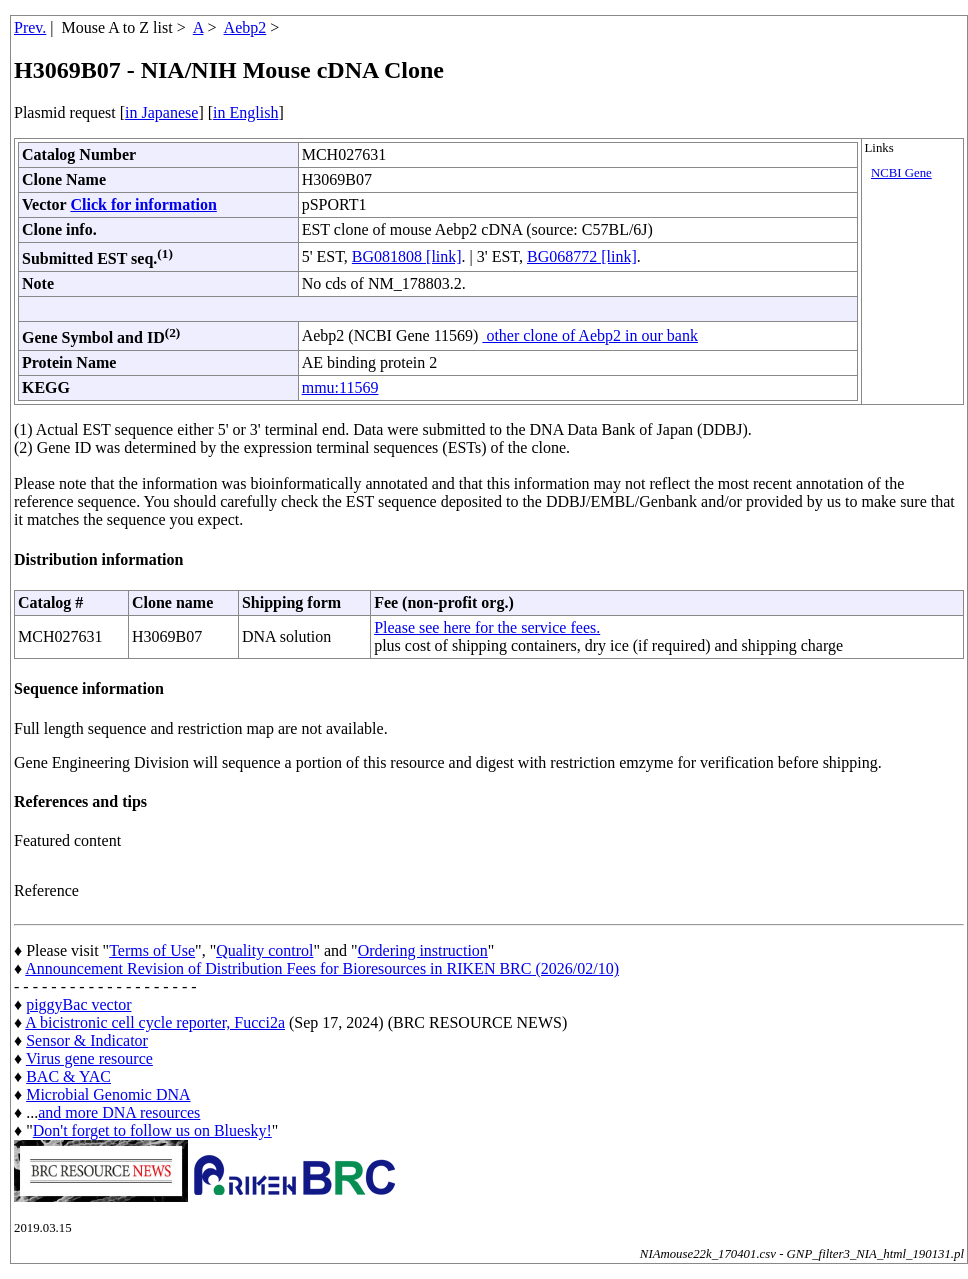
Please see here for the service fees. (487, 627)
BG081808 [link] (407, 256)
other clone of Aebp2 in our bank (590, 335)
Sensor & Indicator (87, 1040)
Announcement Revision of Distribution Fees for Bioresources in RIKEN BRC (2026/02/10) (322, 968)
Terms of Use (152, 950)
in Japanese (161, 112)
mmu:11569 (340, 387)
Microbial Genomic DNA (108, 1094)
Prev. (30, 27)
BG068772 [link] (582, 256)
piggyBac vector (78, 1004)
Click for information (143, 204)
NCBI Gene (901, 173)
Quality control (264, 950)
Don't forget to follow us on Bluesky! (152, 1130)
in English (245, 112)
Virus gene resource (89, 1058)
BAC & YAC (68, 1076)
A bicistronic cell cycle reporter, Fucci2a (155, 1022)
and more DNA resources (119, 1112)
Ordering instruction (423, 950)
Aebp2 (245, 27)
